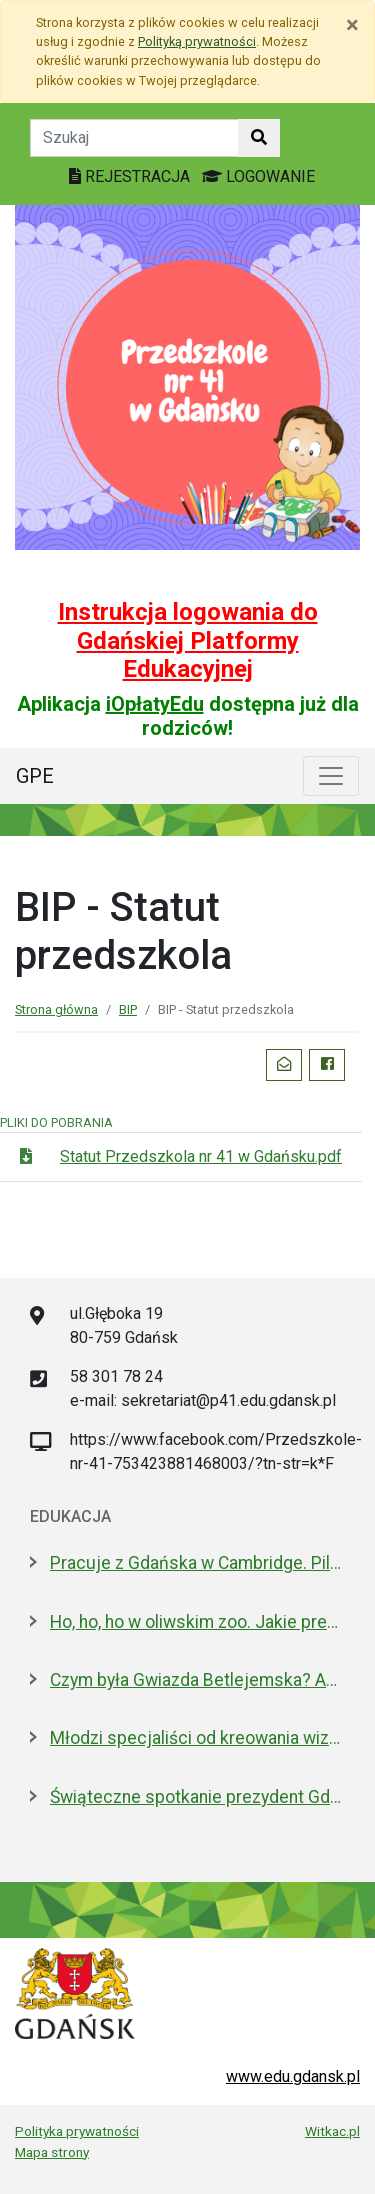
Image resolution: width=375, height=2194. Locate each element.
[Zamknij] (352, 25)
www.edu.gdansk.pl (293, 2076)
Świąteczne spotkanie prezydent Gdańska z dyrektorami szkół (197, 1797)
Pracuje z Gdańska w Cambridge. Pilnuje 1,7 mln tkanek (197, 1563)
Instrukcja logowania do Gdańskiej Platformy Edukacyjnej (188, 641)
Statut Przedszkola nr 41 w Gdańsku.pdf (201, 1156)
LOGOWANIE (258, 176)
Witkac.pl (332, 2131)
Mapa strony (52, 2152)
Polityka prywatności (77, 2131)
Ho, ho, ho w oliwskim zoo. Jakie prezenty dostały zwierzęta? (197, 1622)
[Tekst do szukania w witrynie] (134, 138)
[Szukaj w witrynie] (259, 138)
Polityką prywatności (197, 41)
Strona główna (56, 1009)
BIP (128, 1009)
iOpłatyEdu (155, 704)
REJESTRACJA (131, 176)
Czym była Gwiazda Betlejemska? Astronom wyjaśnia (197, 1680)
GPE (35, 776)
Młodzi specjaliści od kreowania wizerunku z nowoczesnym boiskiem (197, 1738)
